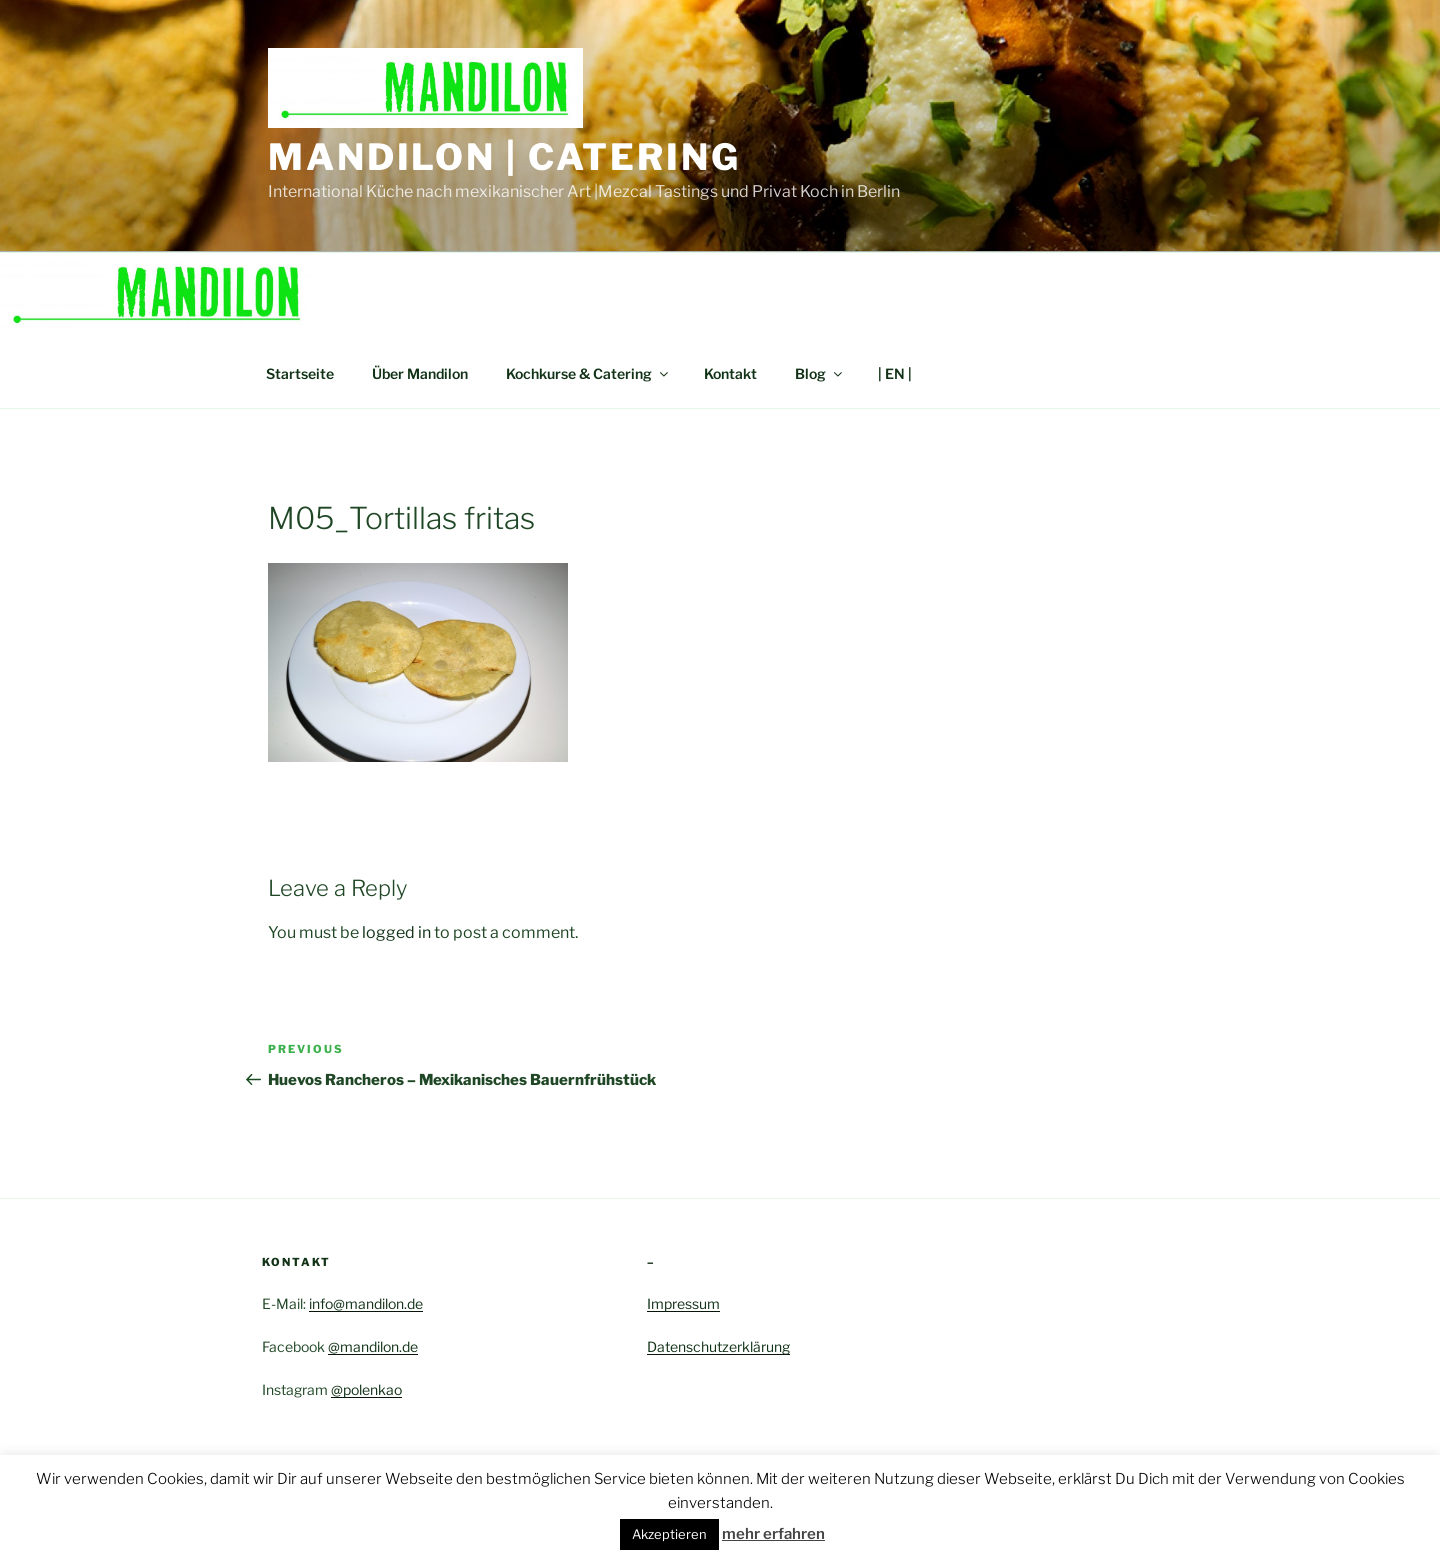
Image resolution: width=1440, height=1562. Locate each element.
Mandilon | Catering (504, 157)
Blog (820, 373)
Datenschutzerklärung (718, 1346)
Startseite (300, 373)
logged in (396, 932)
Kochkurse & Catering (588, 373)
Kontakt (730, 373)
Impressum (683, 1303)
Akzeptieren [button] (669, 1534)
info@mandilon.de (366, 1303)
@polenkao (366, 1389)
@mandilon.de (373, 1346)
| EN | (895, 373)
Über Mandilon (420, 373)
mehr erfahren (773, 1534)
